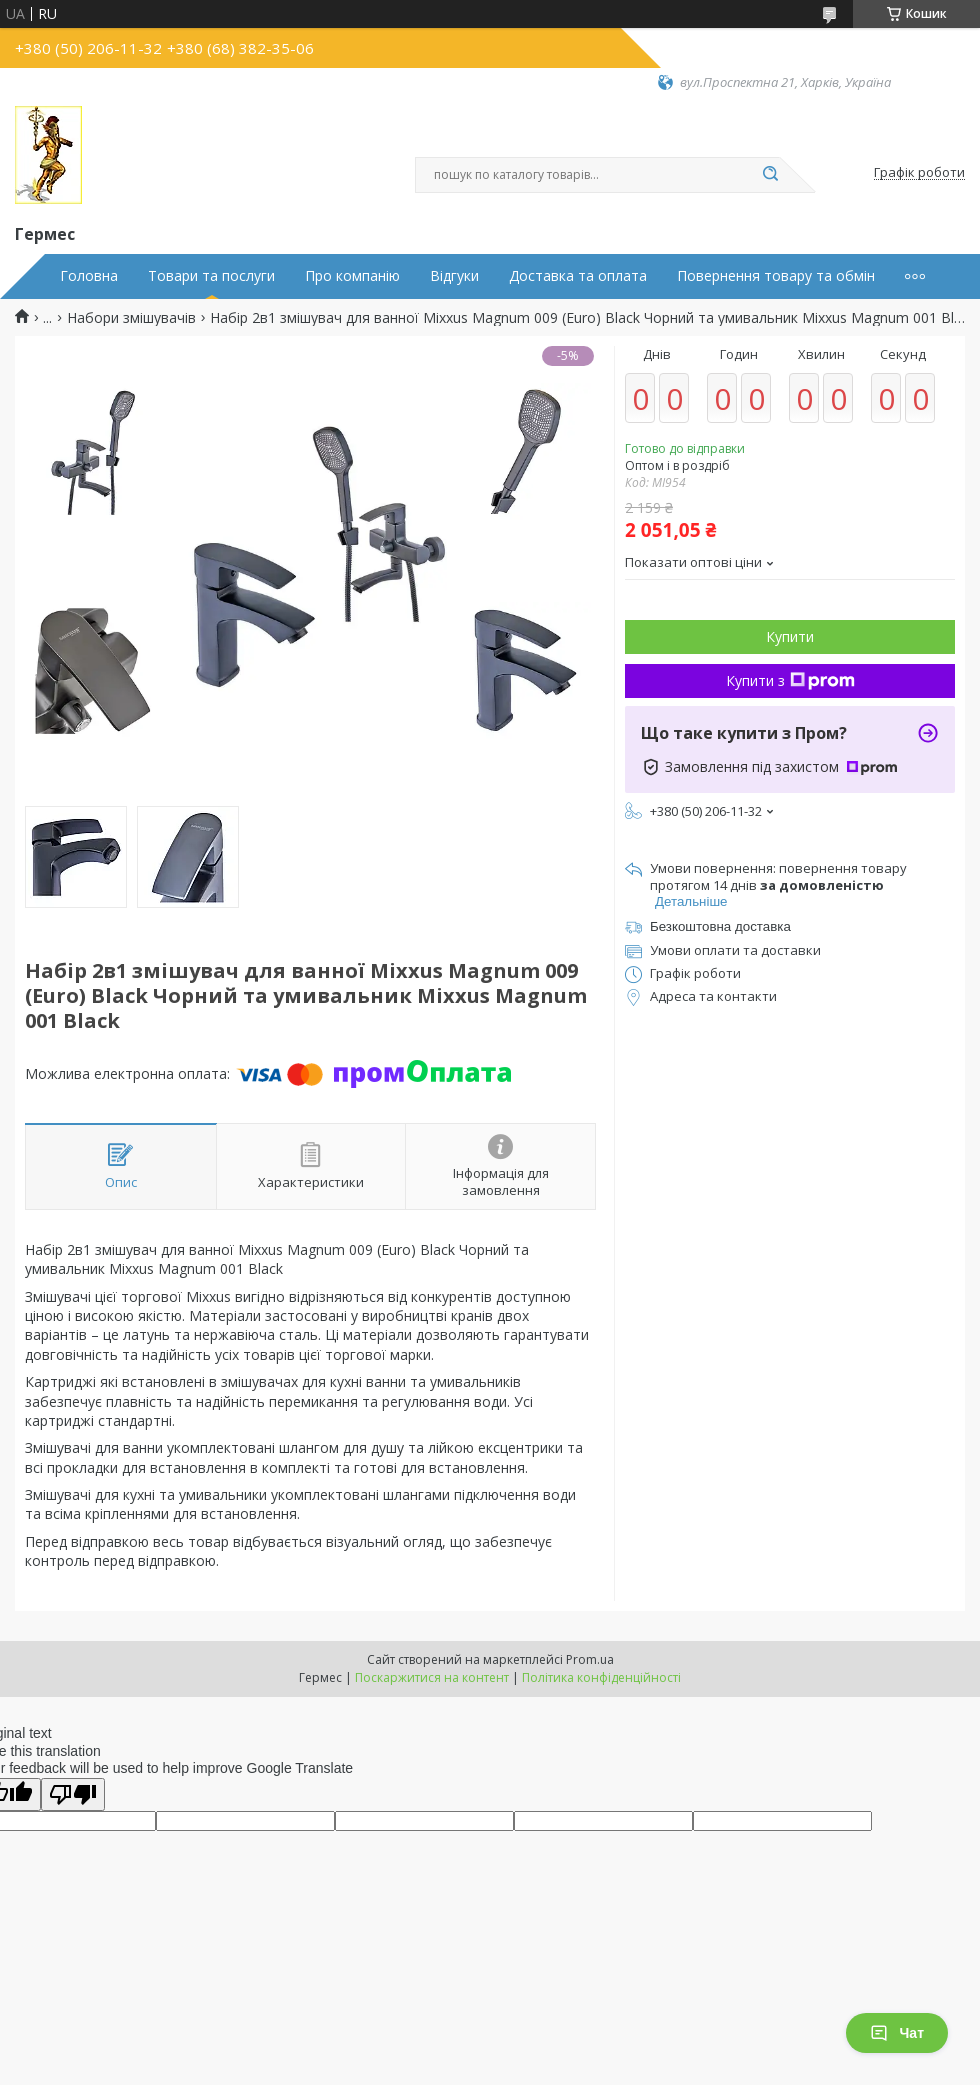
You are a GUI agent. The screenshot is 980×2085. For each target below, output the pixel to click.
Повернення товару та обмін (776, 276)
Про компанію (352, 276)
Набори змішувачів (131, 318)
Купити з (790, 680)
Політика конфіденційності (601, 1677)
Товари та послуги (211, 276)
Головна (89, 276)
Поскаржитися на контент (432, 1677)
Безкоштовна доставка (720, 926)
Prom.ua (590, 1659)
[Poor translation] (73, 1794)
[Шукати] (770, 175)
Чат (897, 2033)
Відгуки (454, 276)
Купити (790, 636)
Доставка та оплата (578, 276)
